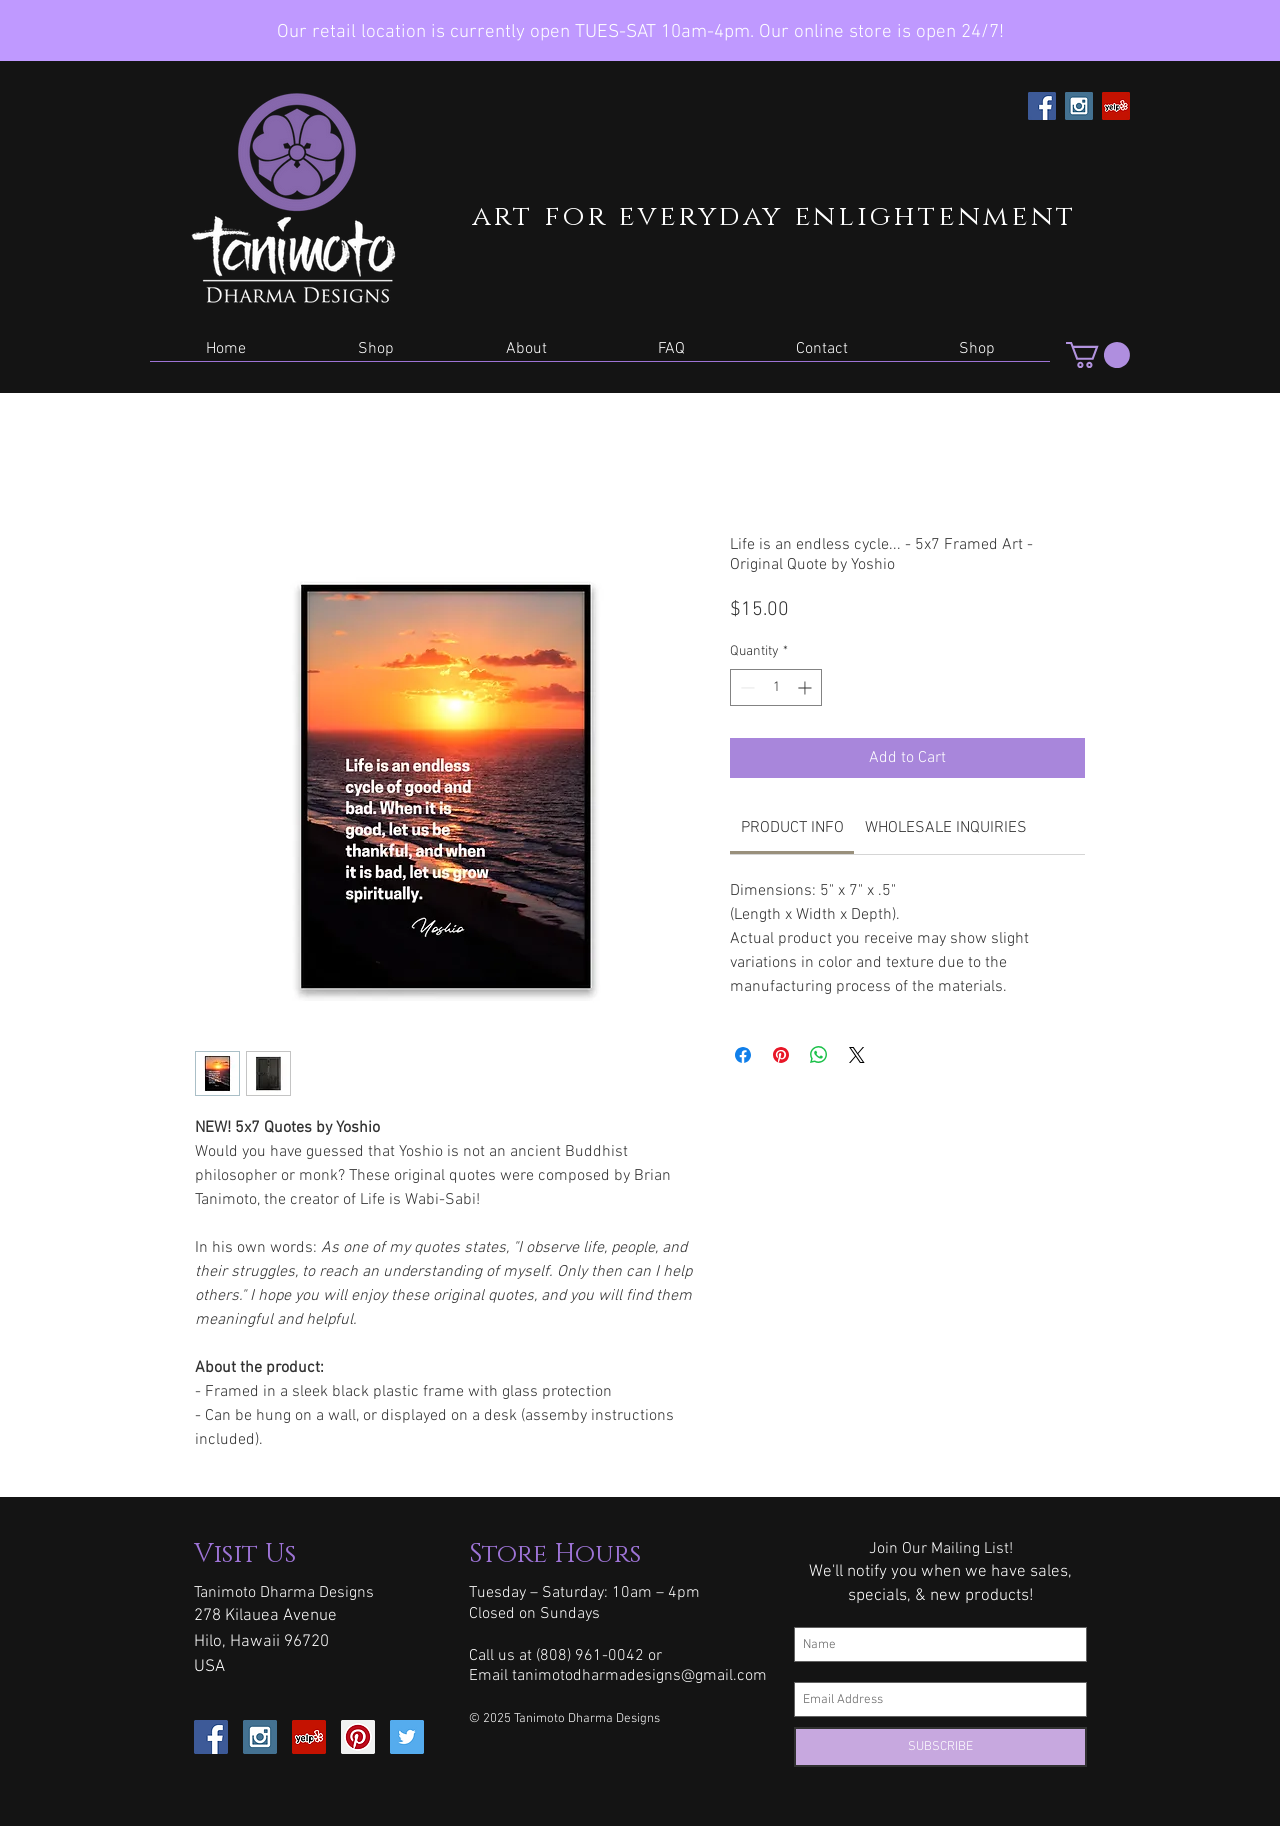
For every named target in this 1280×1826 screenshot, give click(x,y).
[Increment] (806, 687)
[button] (376, 355)
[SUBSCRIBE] (940, 1747)
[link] (792, 828)
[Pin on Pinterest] (781, 1055)
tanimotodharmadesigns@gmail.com (639, 1676)
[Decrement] (745, 687)
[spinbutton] (776, 687)
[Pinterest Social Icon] (358, 1737)
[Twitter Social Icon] (407, 1737)
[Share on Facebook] (743, 1055)
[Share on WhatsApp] (819, 1055)
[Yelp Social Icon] (1116, 106)
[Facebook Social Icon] (1042, 106)
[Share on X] (857, 1055)
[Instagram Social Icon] (1079, 106)
